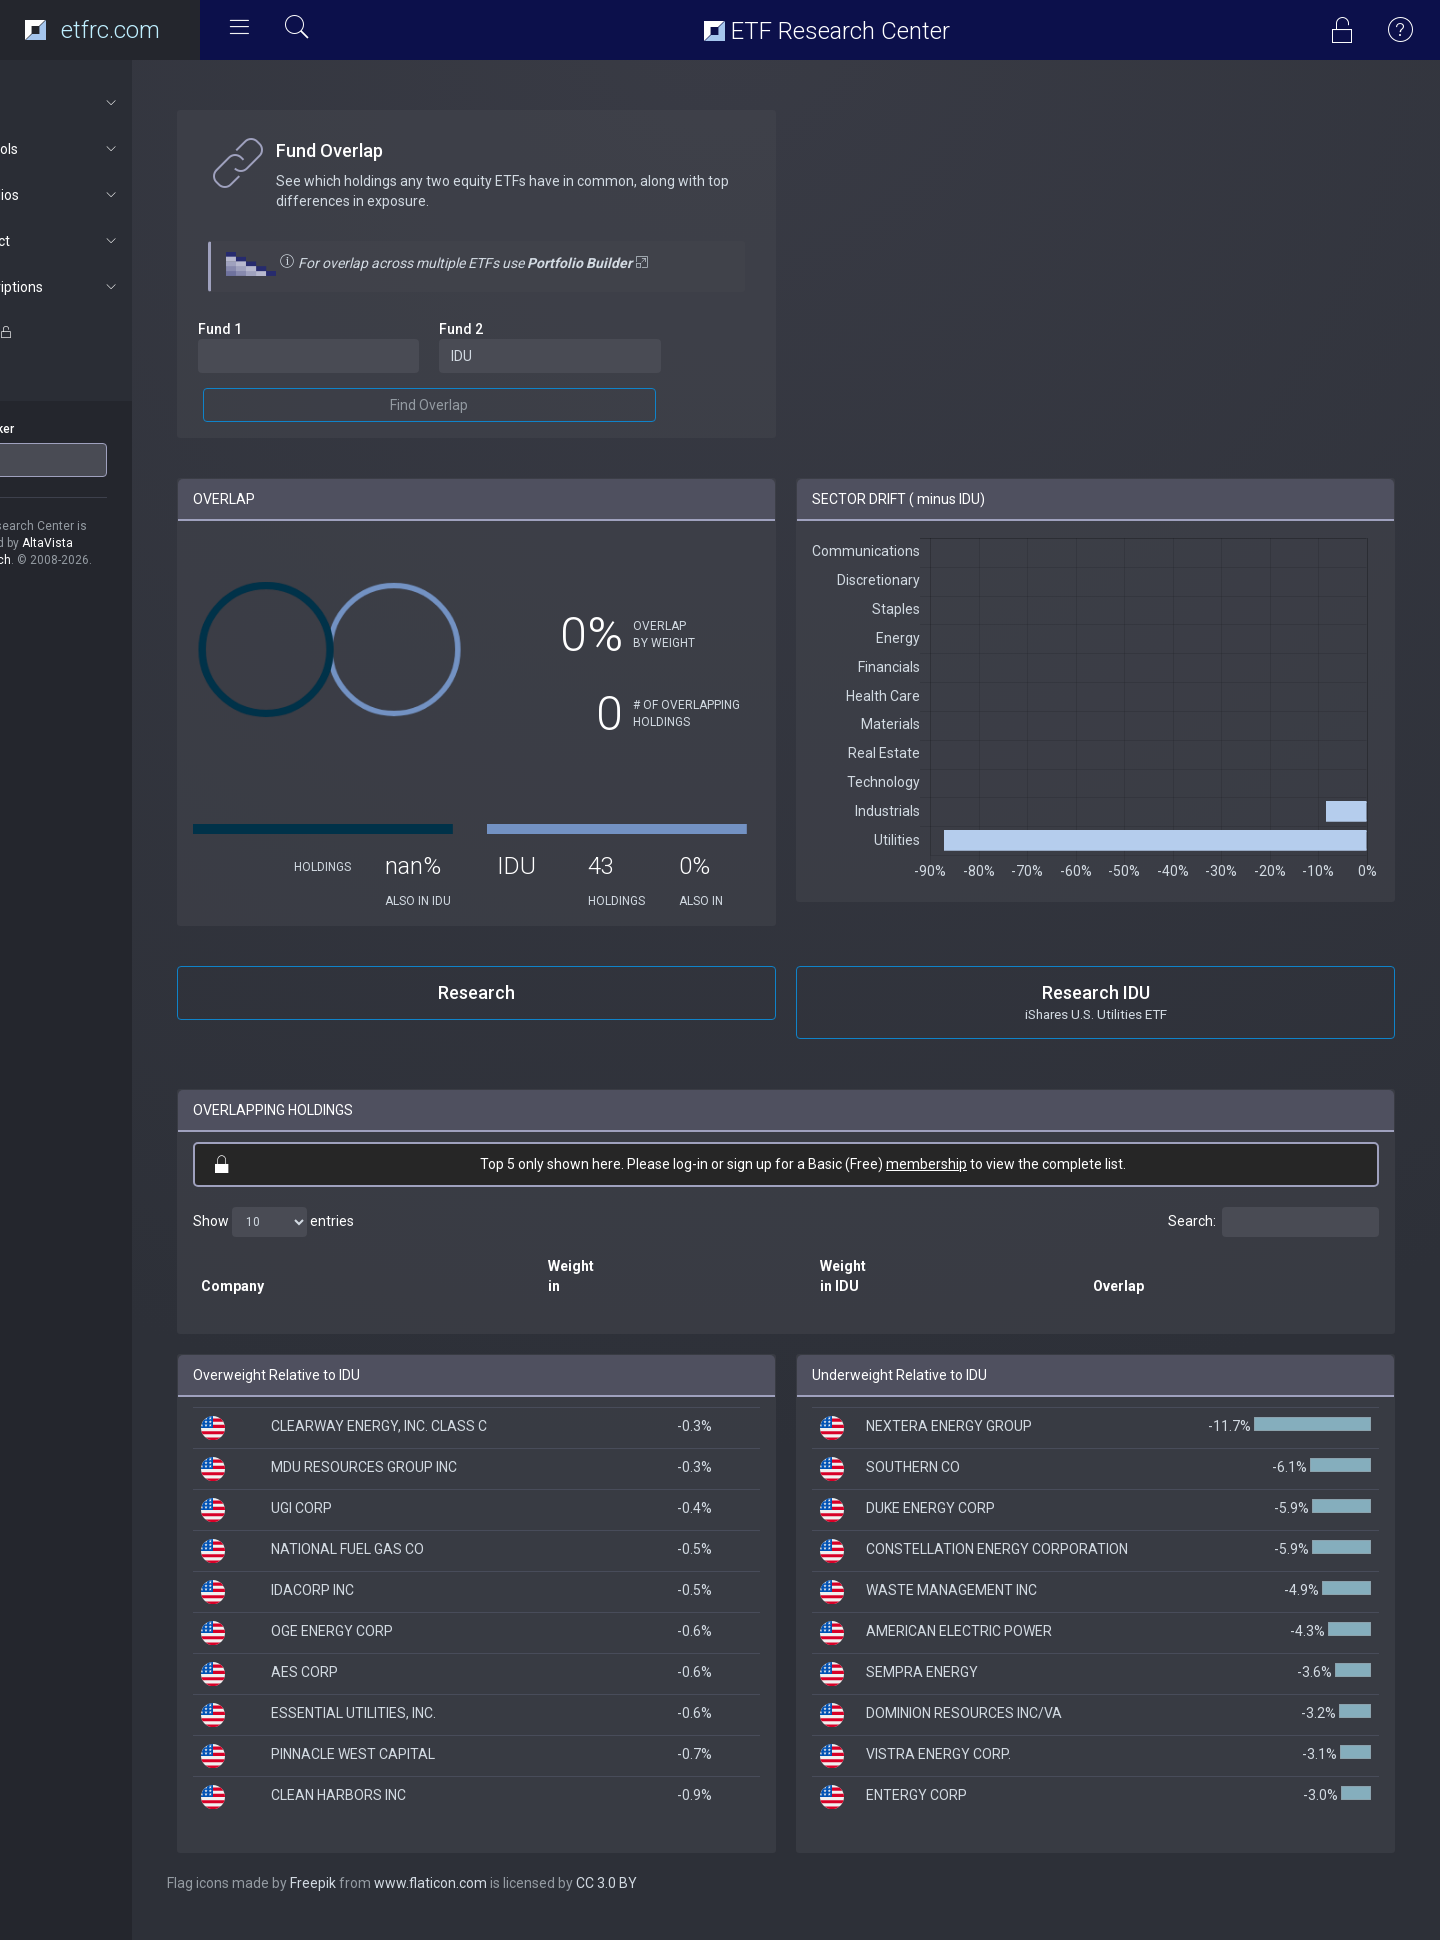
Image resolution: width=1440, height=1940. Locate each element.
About (106, 103)
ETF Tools (106, 149)
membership (960, 1181)
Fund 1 (288, 329)
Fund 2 (515, 329)
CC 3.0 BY (674, 1900)
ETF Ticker (53, 429)
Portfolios (106, 195)
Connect (106, 241)
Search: (1273, 1239)
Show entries (341, 1239)
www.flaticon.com (498, 1900)
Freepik (381, 1900)
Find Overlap (483, 405)
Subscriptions (106, 287)
